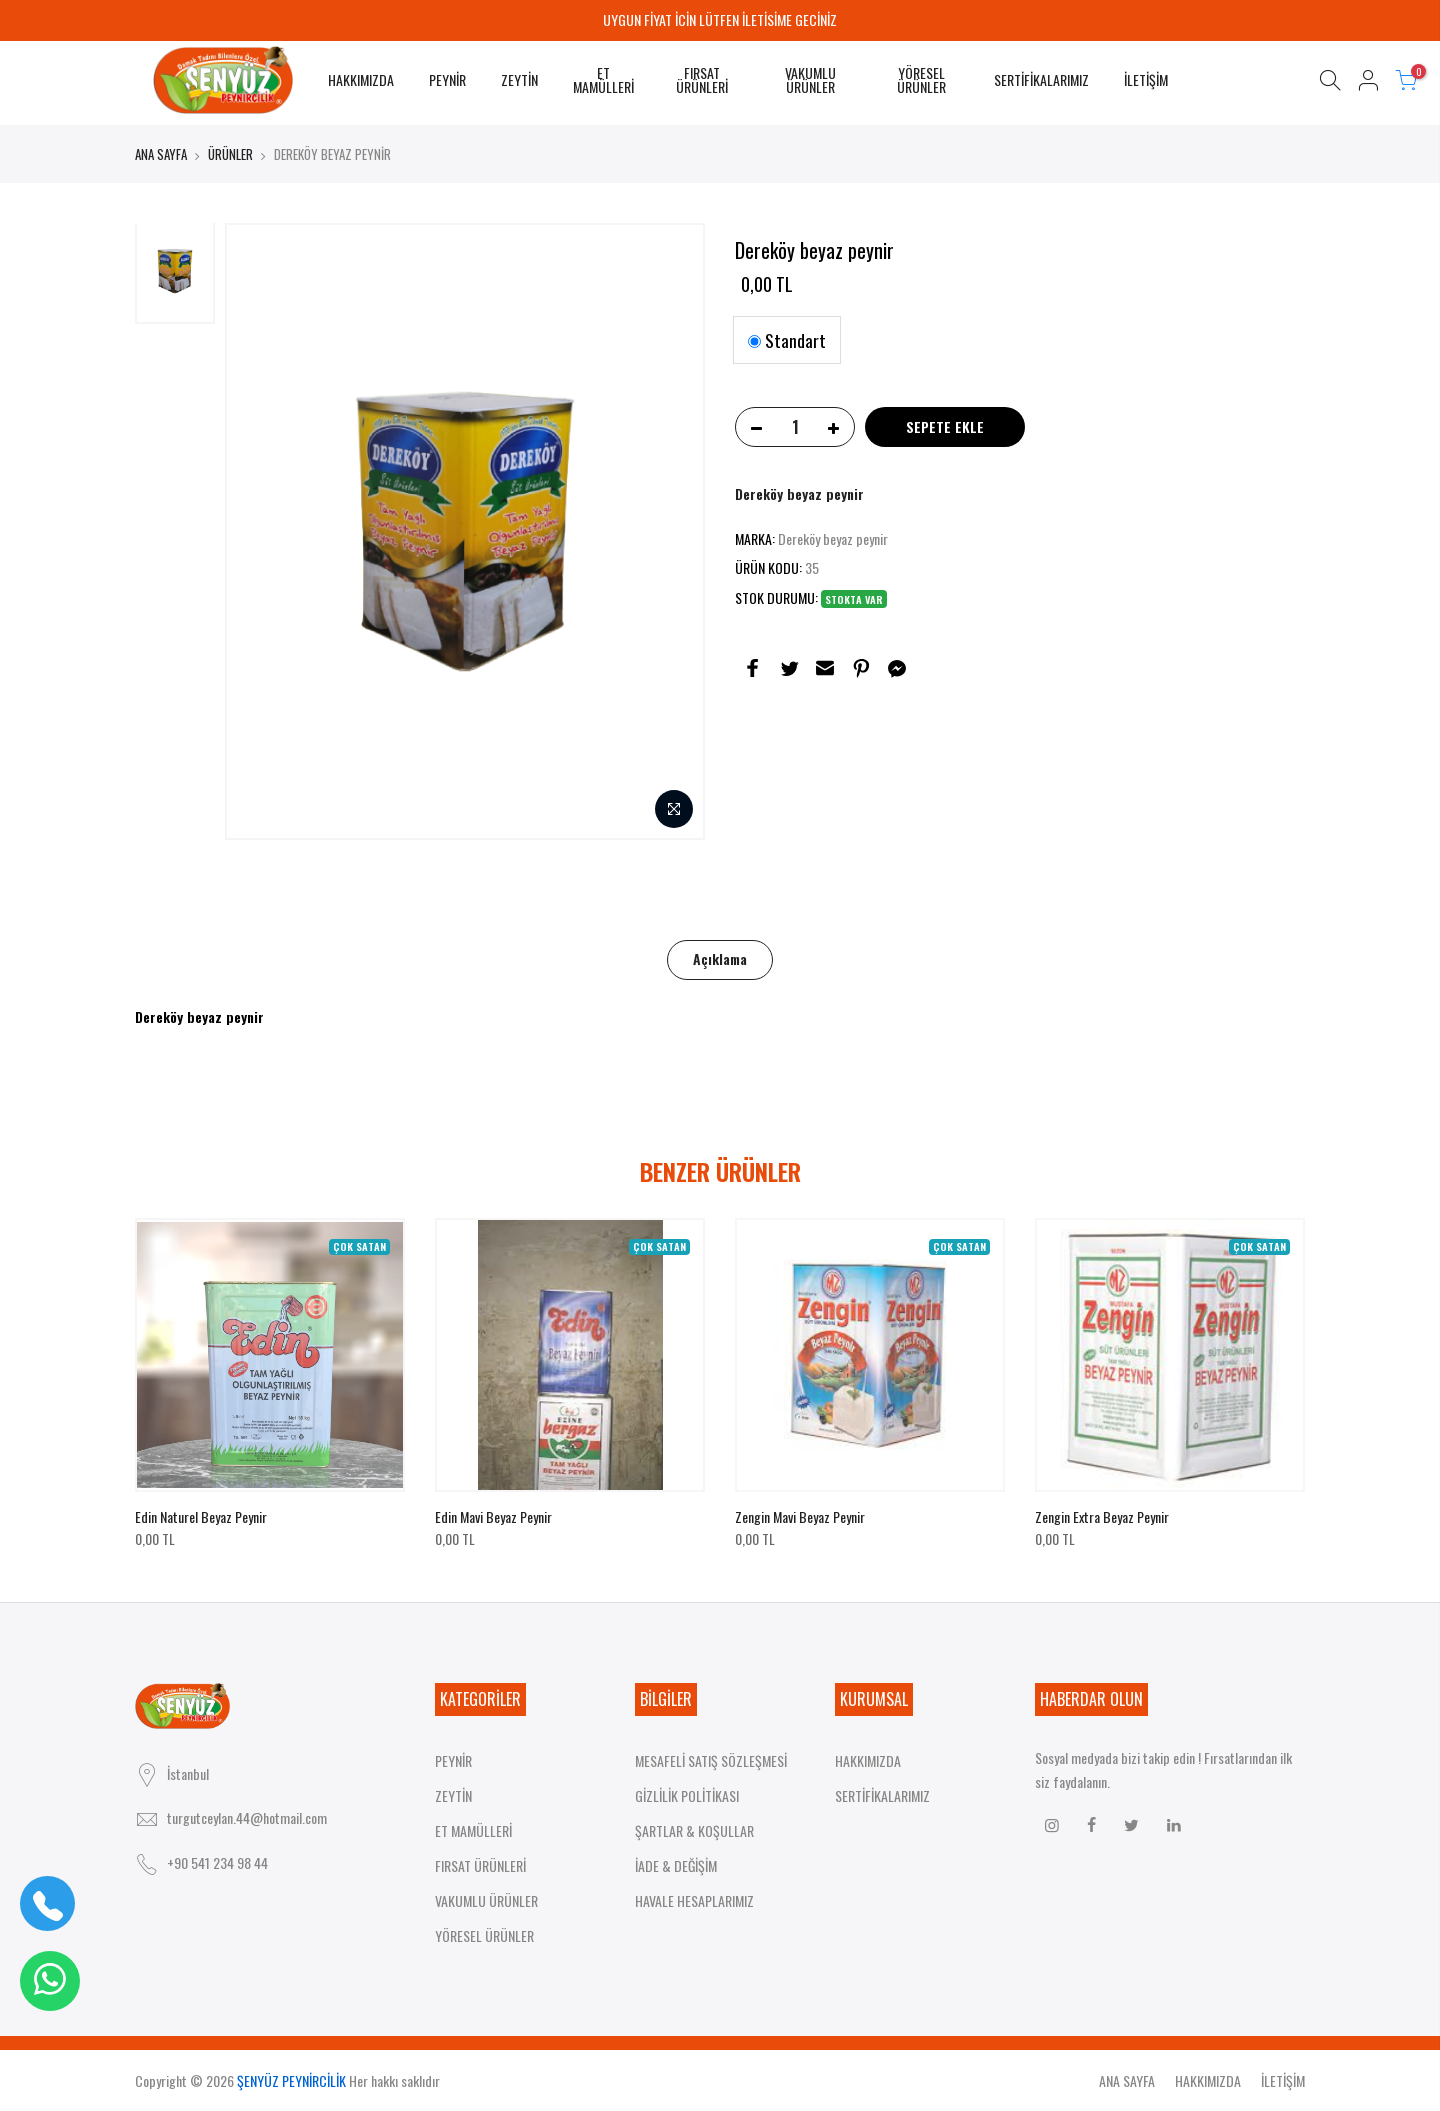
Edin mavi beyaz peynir (493, 1516)
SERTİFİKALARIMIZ (1041, 79)
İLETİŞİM (1146, 79)
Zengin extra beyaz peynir (1102, 1516)
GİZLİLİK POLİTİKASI (687, 1795)
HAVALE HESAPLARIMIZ (694, 1900)
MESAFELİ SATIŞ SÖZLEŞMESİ (711, 1760)
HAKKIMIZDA (361, 79)
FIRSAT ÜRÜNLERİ (702, 79)
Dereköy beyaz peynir (799, 493)
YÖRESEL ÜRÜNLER (921, 79)
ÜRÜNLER (230, 154)
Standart (787, 340)
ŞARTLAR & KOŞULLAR (694, 1830)
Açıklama (720, 958)
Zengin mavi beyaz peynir (800, 1516)
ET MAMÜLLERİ (603, 79)
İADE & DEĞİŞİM (676, 1865)
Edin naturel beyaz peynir (201, 1516)
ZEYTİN (519, 79)
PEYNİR (447, 79)
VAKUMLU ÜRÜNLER (810, 79)
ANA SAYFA (161, 154)
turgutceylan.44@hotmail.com (247, 1817)
